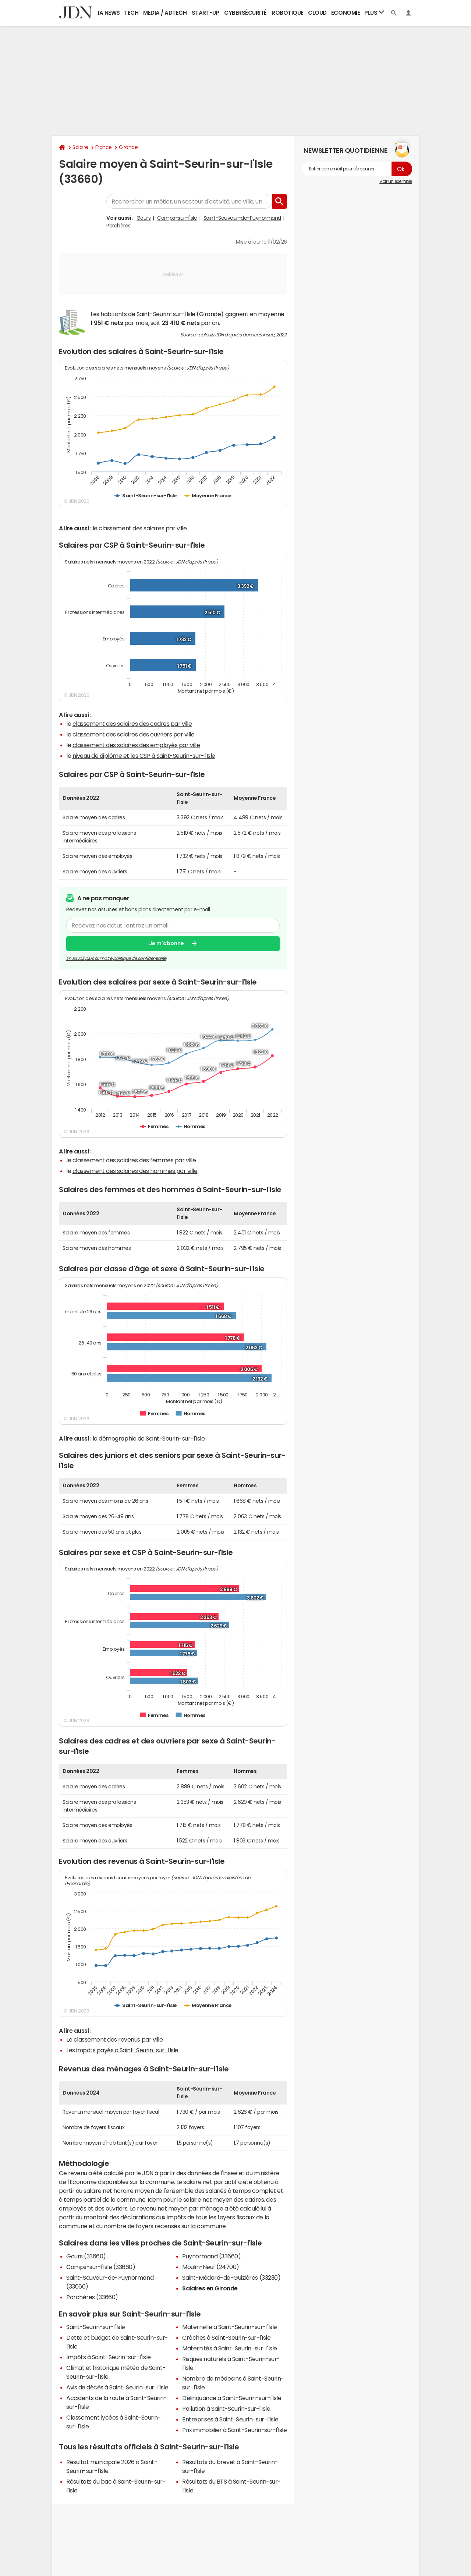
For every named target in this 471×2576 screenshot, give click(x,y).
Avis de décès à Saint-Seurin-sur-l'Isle (117, 2387)
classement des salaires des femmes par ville (134, 1160)
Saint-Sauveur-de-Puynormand (242, 217)
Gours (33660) (86, 2256)
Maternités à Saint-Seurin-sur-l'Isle (229, 2348)
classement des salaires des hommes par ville (135, 1171)
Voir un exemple (395, 181)
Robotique (288, 12)
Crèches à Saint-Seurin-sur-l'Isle (226, 2337)
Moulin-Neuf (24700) (210, 2267)
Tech (131, 12)
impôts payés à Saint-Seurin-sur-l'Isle (127, 2050)
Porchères (118, 225)
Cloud (317, 12)
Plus (374, 12)
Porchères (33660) (92, 2297)
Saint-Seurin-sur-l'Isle (95, 2327)
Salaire (80, 147)
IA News (109, 12)
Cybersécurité (245, 12)
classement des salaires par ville (143, 528)
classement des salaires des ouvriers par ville (133, 734)
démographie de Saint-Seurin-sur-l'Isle (152, 1438)
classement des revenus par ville (118, 2039)
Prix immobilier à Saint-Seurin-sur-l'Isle (234, 2430)
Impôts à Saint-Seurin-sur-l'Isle (108, 2357)
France (103, 147)
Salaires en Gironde (210, 2288)
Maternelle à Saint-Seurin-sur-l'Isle (229, 2327)
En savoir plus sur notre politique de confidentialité (116, 958)
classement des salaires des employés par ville (136, 745)
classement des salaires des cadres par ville (132, 724)
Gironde (128, 147)
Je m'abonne (166, 943)
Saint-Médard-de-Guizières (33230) (231, 2277)
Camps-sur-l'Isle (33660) (100, 2267)
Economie (345, 12)
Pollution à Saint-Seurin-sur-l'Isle (226, 2408)
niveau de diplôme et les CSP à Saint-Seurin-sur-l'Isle (143, 756)
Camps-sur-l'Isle (177, 217)
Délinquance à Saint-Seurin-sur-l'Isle (231, 2398)
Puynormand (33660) (211, 2256)
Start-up (205, 12)
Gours (144, 217)
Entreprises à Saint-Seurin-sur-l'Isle (230, 2419)
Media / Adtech (165, 12)
